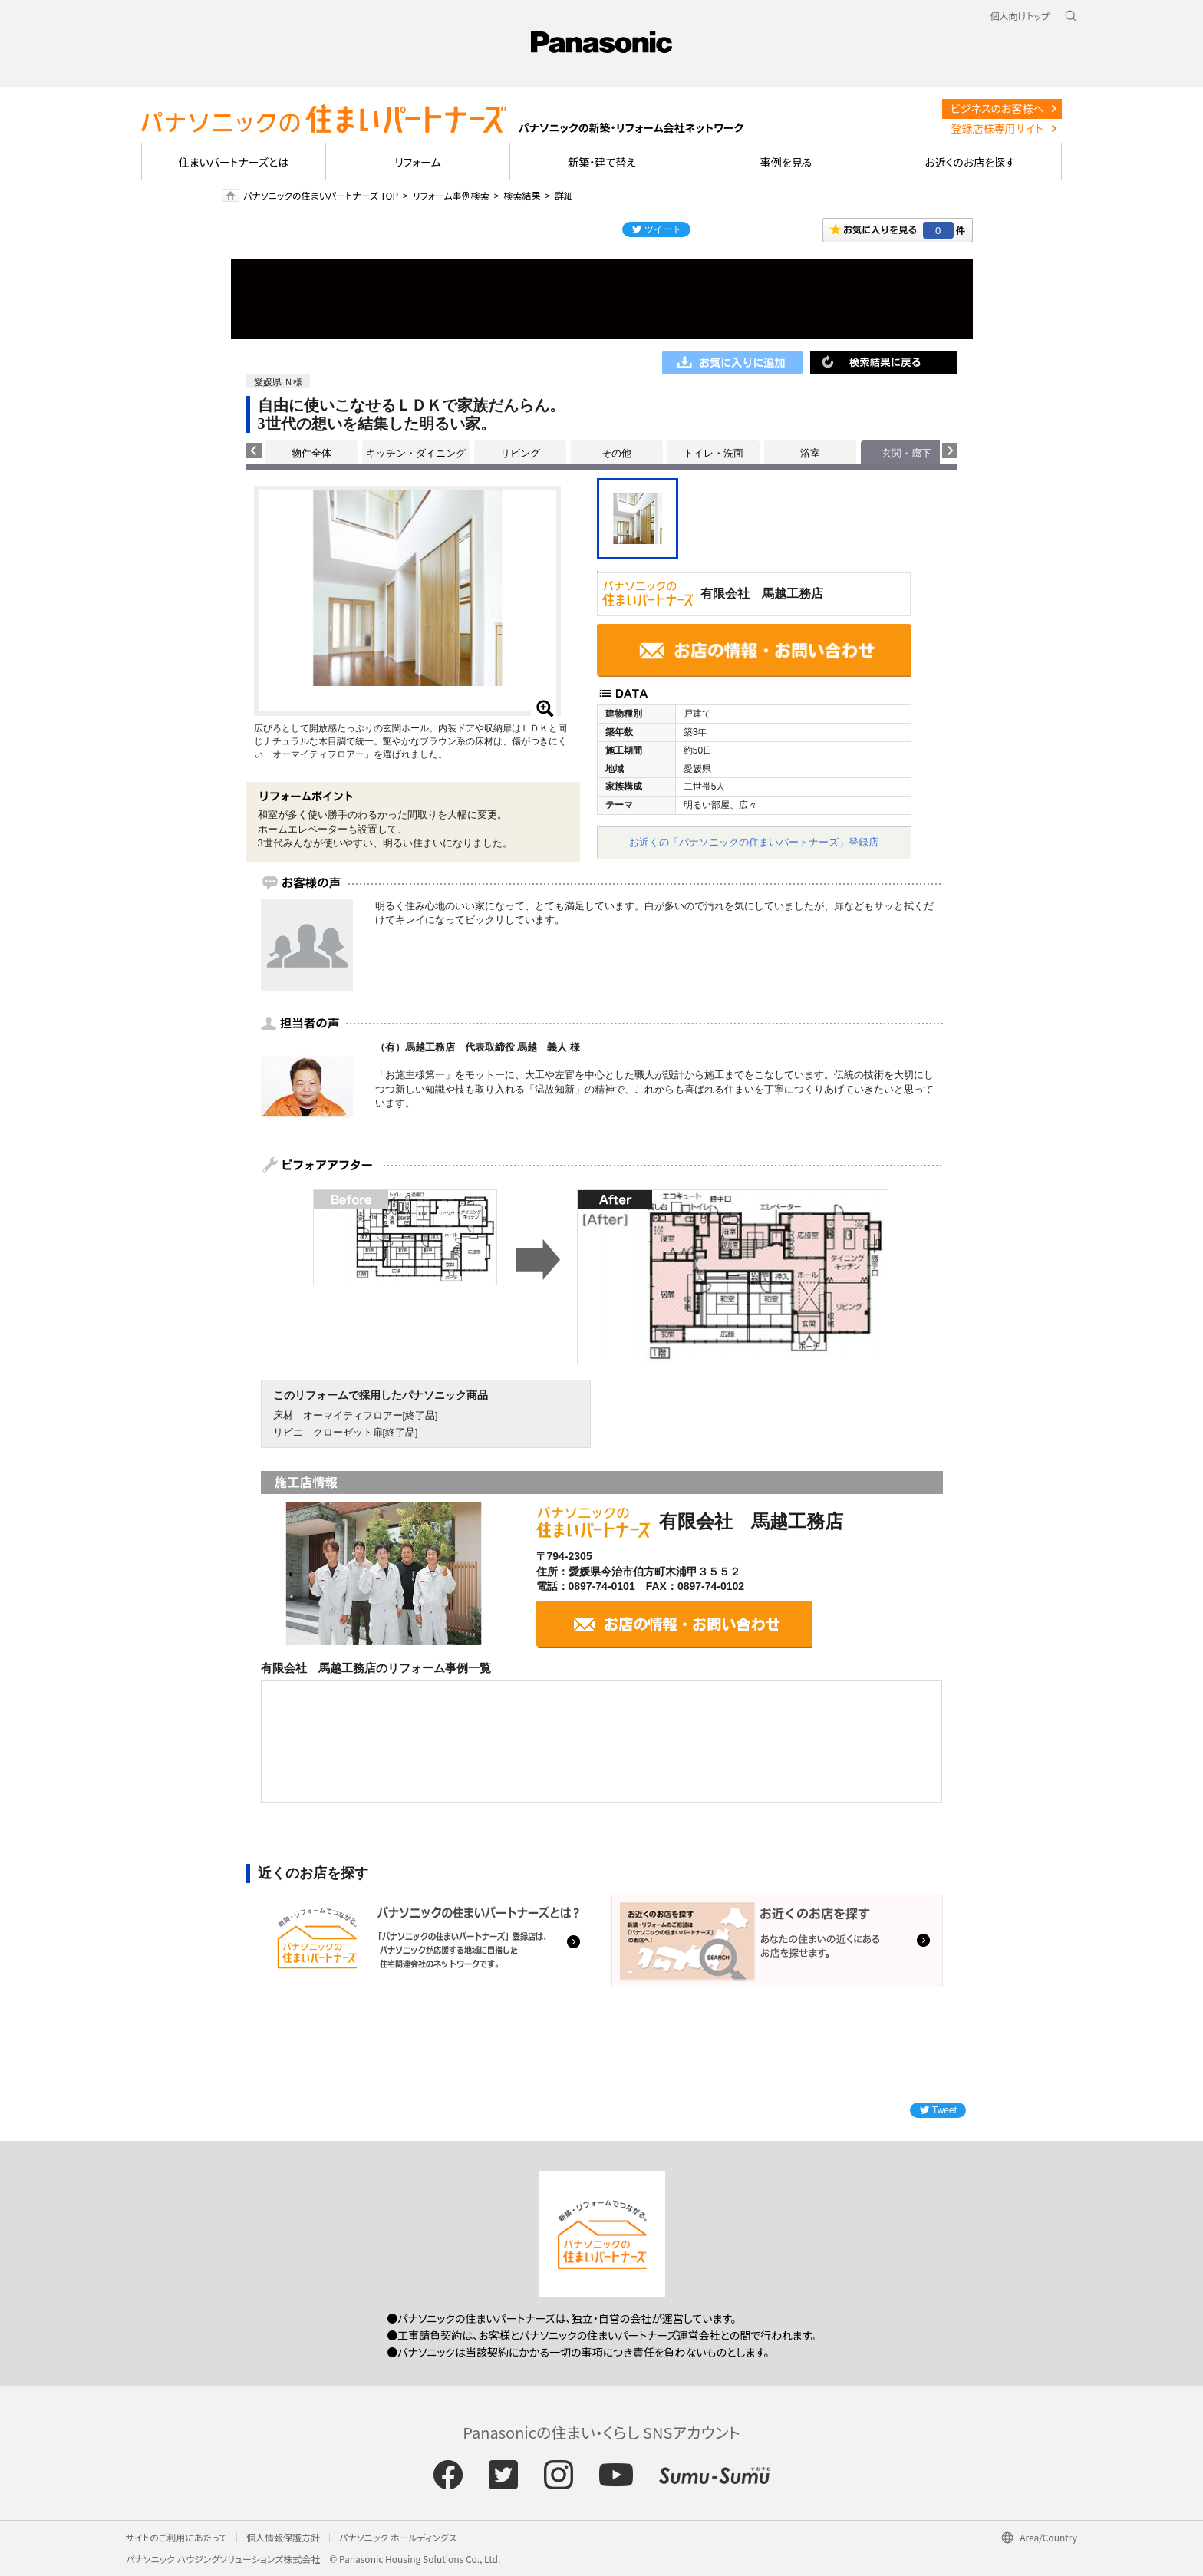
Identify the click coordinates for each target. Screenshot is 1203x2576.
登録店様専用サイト (997, 128)
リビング (520, 453)
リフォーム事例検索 (451, 195)
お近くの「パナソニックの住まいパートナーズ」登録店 (753, 842)
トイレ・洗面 (713, 453)
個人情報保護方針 (283, 2537)
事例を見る (786, 162)
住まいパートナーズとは (234, 162)
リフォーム (417, 162)
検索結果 (521, 195)
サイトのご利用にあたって (176, 2537)
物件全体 (311, 453)
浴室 (810, 453)
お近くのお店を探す (969, 162)
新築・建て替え (602, 162)
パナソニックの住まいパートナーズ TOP (320, 195)
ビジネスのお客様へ (997, 108)
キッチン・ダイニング (416, 453)
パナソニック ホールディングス (397, 2537)
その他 (616, 453)
